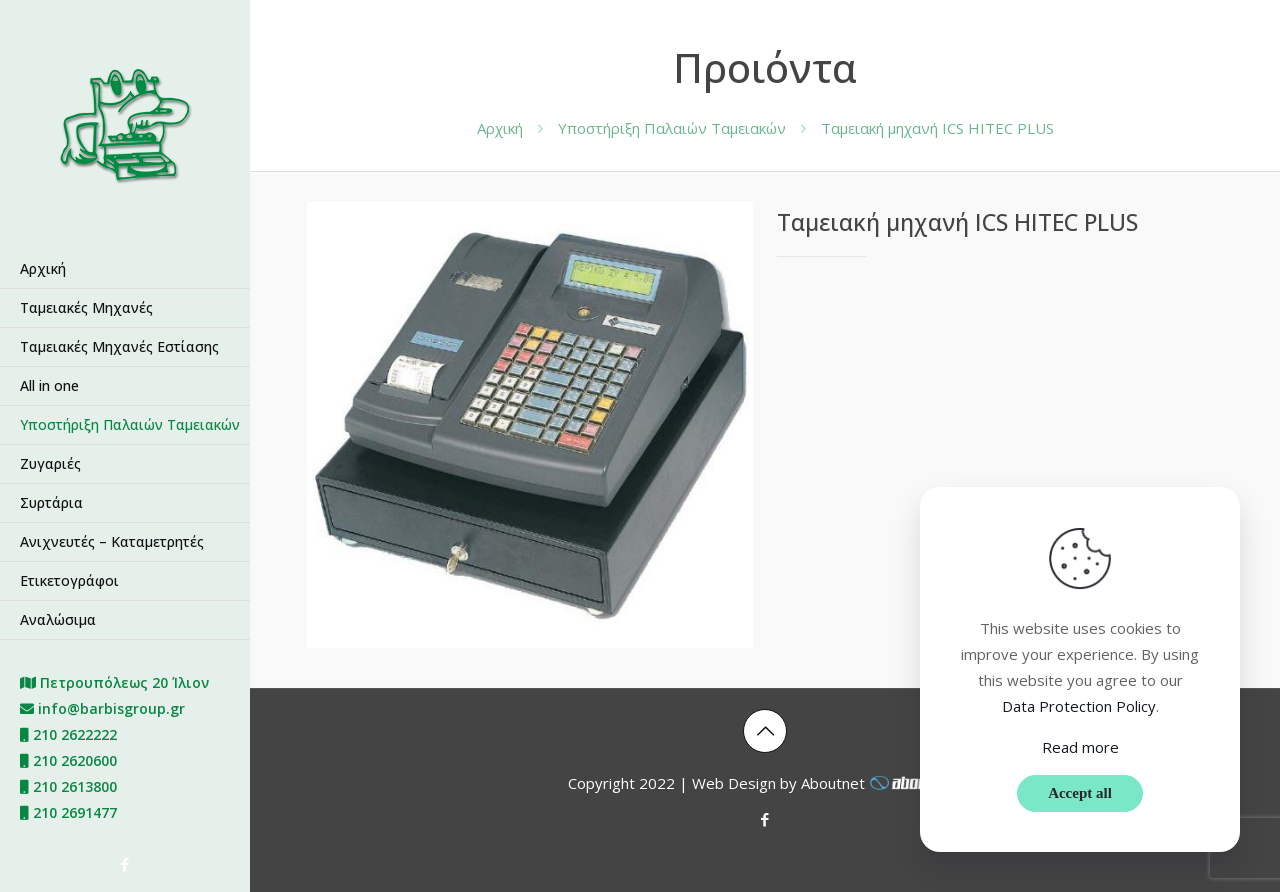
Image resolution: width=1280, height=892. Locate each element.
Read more (1080, 747)
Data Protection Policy (1079, 706)
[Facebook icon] (125, 864)
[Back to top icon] (765, 731)
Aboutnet (881, 783)
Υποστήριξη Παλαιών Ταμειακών (672, 128)
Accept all (1080, 793)
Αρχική (500, 128)
